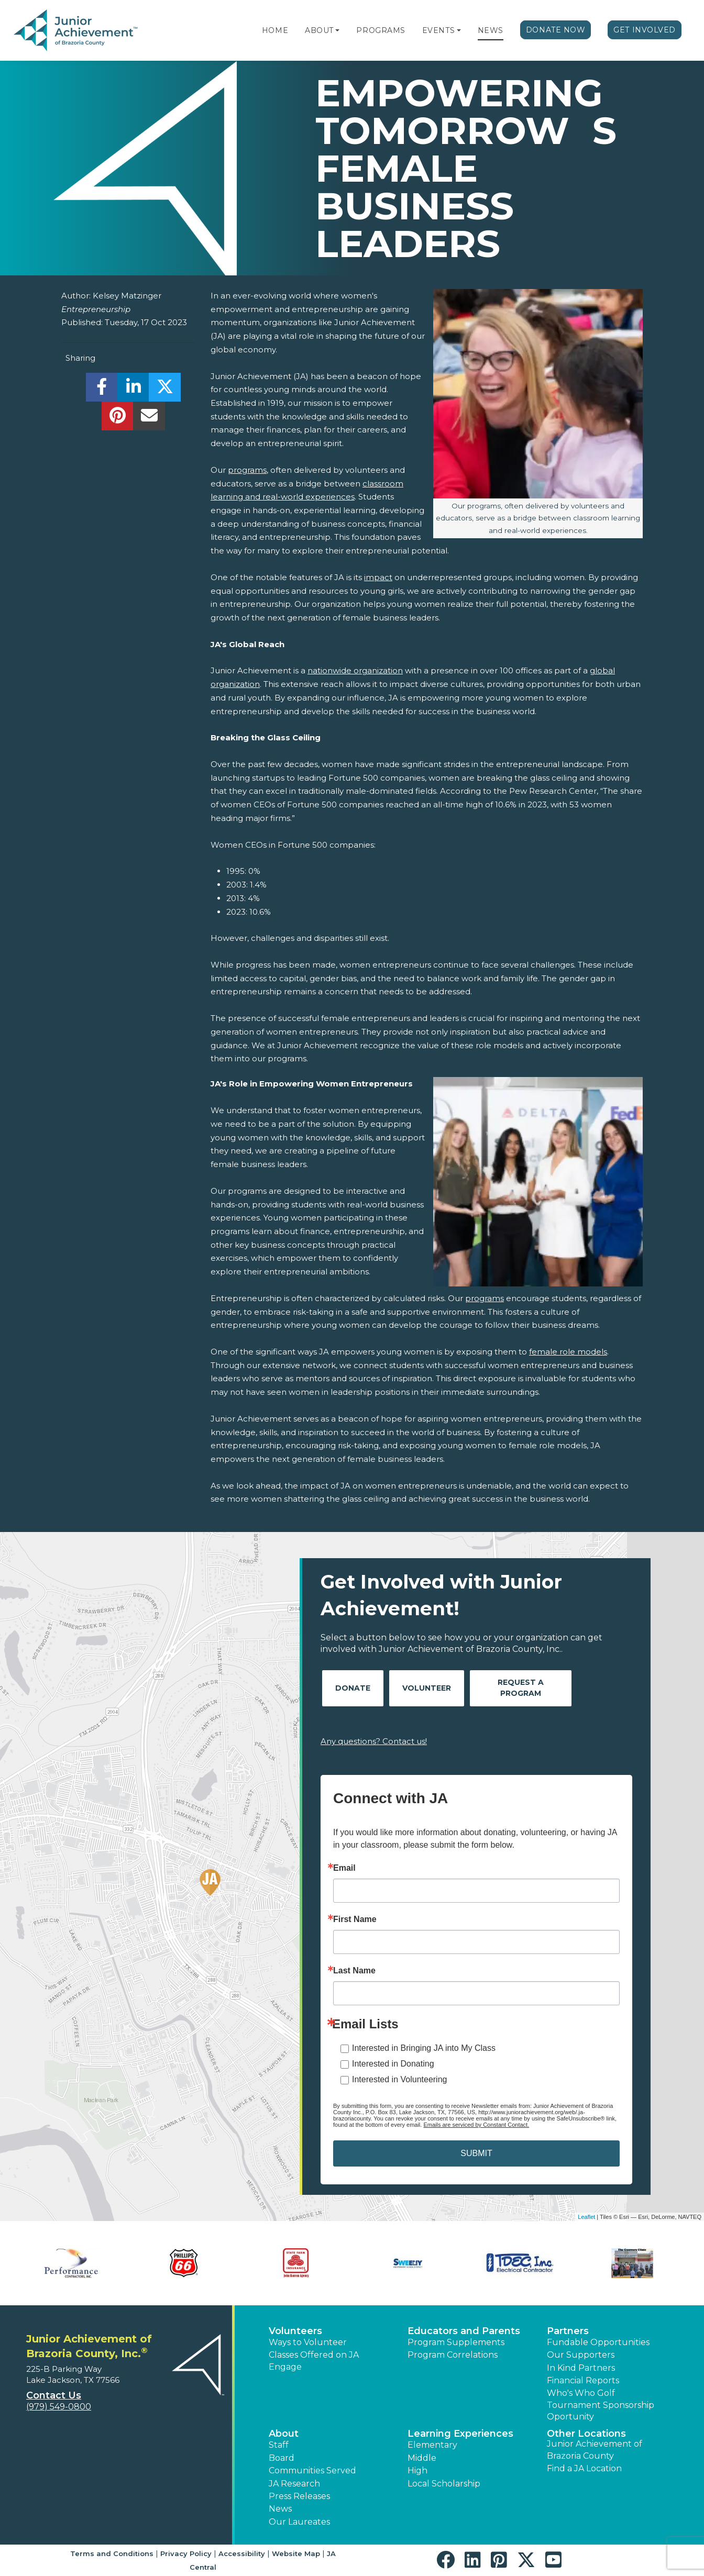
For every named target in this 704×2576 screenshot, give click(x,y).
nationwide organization (355, 670)
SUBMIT (476, 2153)
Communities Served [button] (312, 2470)
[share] (102, 390)
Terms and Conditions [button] (111, 2553)
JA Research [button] (294, 2484)
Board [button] (281, 2458)
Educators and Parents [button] (464, 2331)
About (319, 30)
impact (378, 577)
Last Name (354, 1971)
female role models (568, 1352)
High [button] (417, 2470)
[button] (337, 30)
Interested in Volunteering (399, 2079)
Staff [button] (279, 2445)
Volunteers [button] (295, 2331)
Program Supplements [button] (456, 2342)
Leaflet (586, 2217)
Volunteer (426, 1688)
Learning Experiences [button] (460, 2433)
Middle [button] (422, 2458)
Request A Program (521, 1688)
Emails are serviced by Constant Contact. (476, 2125)
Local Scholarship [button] (444, 2484)
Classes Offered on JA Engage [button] (314, 2360)
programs (247, 470)
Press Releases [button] (299, 2496)
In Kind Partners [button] (581, 2368)
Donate (352, 1688)
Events (438, 30)
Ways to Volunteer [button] (308, 2342)
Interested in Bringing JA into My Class (424, 2048)
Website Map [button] (296, 2553)
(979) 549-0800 (58, 2407)
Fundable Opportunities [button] (598, 2342)
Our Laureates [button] (299, 2522)
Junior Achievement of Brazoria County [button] (594, 2449)
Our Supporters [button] (580, 2355)
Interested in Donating (393, 2063)
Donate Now (556, 30)
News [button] (280, 2509)
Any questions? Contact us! (374, 1741)
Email (344, 1868)
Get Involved (644, 30)
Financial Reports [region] (583, 2380)
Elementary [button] (432, 2445)
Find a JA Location (584, 2468)
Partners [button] (568, 2331)
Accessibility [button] (241, 2553)
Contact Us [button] (53, 2395)
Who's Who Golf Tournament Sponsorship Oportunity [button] (600, 2405)
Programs (380, 30)
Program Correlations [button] (453, 2355)
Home (275, 30)
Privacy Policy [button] (186, 2553)
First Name (355, 1919)
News (490, 30)
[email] (149, 419)
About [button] (284, 2433)
